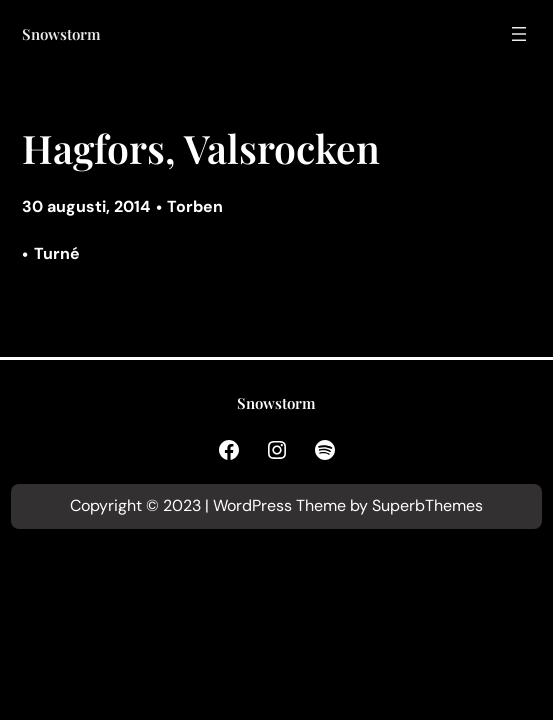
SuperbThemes (427, 505)
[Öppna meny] (519, 34)
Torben (195, 206)
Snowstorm (61, 34)
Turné (57, 253)
